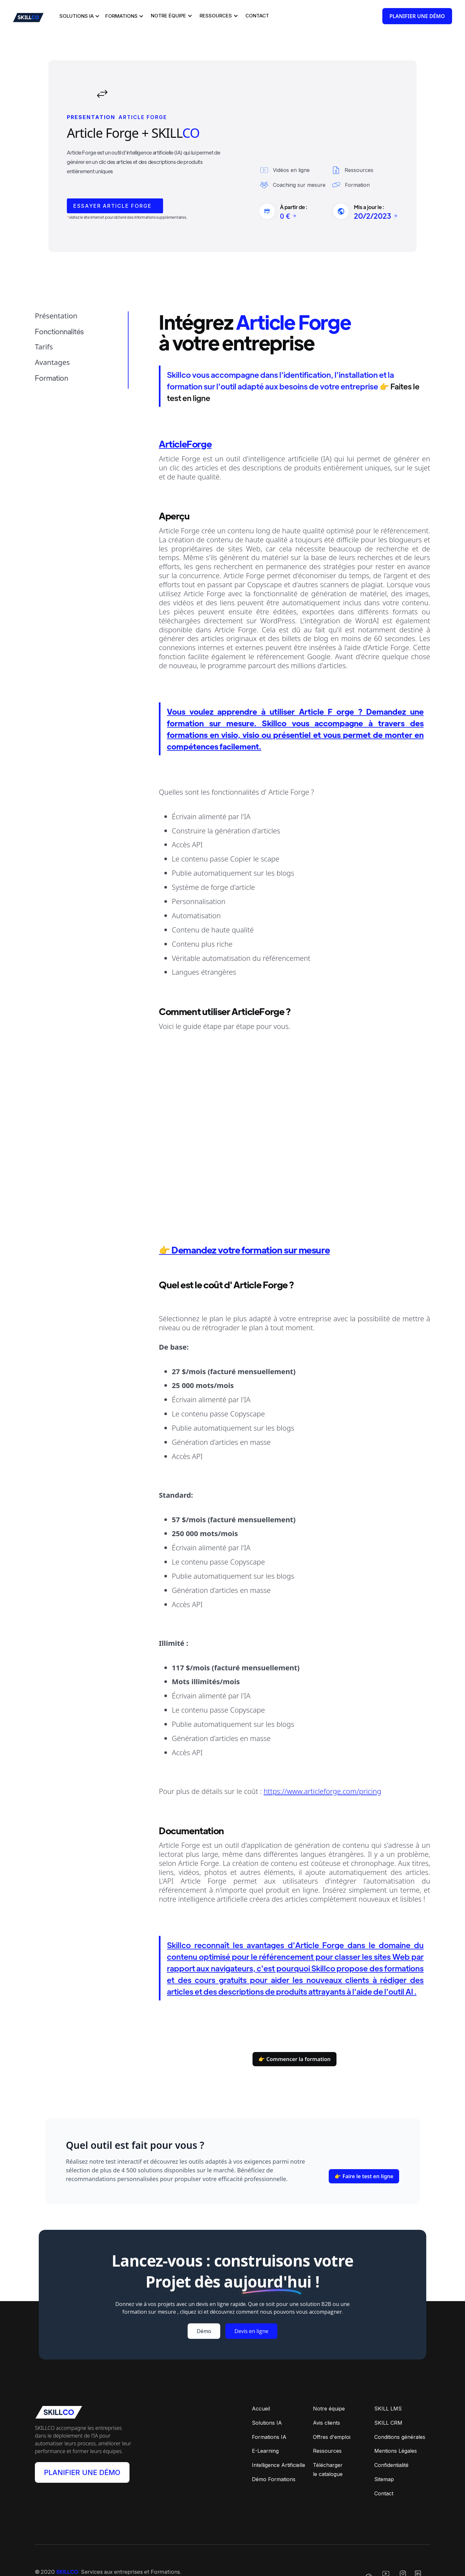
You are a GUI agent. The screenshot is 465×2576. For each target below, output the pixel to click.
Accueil (261, 2401)
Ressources (327, 2444)
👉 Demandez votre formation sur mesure (244, 1240)
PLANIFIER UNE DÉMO (82, 2465)
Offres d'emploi (331, 2430)
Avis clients (326, 2415)
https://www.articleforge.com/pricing (322, 1781)
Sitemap (384, 2472)
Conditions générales (399, 2430)
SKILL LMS (388, 2401)
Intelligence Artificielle (278, 2458)
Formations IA (269, 2430)
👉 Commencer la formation (294, 2051)
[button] (78, 16)
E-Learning (265, 2444)
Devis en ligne (251, 2324)
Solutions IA (267, 2415)
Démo (204, 2324)
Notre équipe (329, 2401)
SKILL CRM (388, 2415)
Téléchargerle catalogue (328, 2462)
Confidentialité (391, 2458)
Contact (383, 2486)
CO (190, 123)
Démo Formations (273, 2472)
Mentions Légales (395, 2444)
